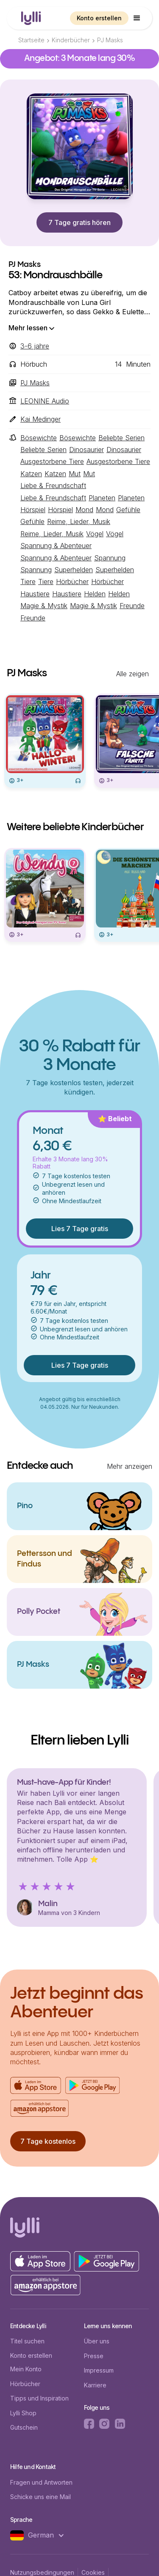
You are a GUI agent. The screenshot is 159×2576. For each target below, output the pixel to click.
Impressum (99, 2370)
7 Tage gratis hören (79, 222)
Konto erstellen (99, 18)
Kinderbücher (71, 40)
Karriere (95, 2385)
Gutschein (24, 2427)
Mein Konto (26, 2369)
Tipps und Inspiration (39, 2398)
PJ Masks (110, 40)
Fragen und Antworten (41, 2482)
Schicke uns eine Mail (40, 2496)
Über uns (96, 2341)
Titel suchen (27, 2341)
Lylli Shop (23, 2413)
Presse (93, 2355)
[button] (137, 18)
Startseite (31, 40)
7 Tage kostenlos (47, 2141)
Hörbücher (25, 2383)
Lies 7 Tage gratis (79, 1228)
